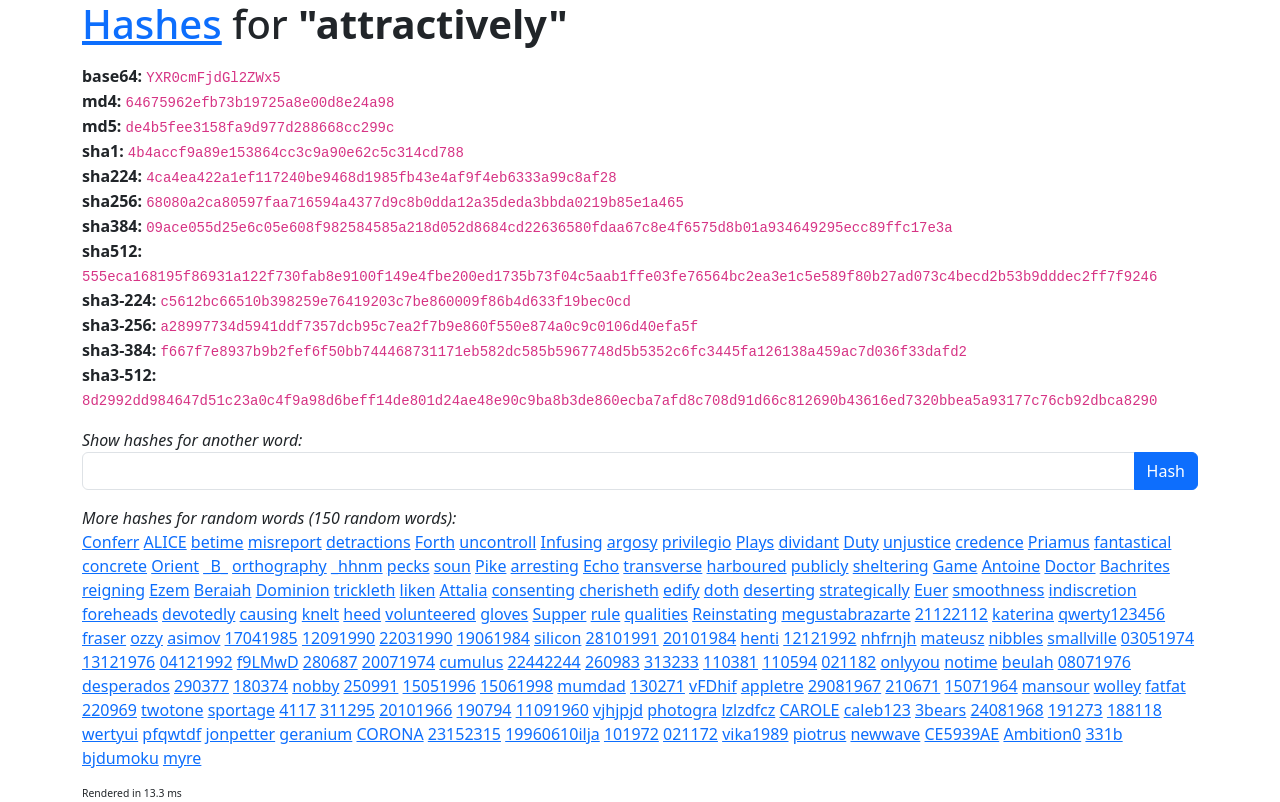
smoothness (999, 590)
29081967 (844, 686)
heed (362, 614)
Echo (601, 566)
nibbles (1016, 638)
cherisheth (619, 590)
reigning (113, 590)
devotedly (198, 614)
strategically (864, 590)
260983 (612, 662)
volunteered (430, 614)
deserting (779, 590)
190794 (484, 710)
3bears (940, 710)
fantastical (1132, 542)
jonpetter (240, 734)
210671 (912, 686)
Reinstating (734, 614)
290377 (201, 686)
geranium (315, 734)
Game (955, 566)
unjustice (917, 542)
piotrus (820, 734)
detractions (368, 542)
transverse (662, 566)
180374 (260, 686)
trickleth (365, 590)
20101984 (699, 638)
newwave (885, 734)
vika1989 (755, 734)
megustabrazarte (845, 614)
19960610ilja (552, 734)
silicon (557, 638)
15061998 (516, 686)
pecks (408, 566)
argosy (632, 542)
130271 (657, 686)
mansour (1056, 686)
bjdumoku (120, 758)
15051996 (439, 686)
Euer (931, 590)
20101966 (415, 710)
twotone (172, 710)
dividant (808, 542)
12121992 (819, 638)
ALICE (165, 542)
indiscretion (1093, 590)
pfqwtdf (171, 734)
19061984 (493, 638)
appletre (772, 686)
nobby (315, 686)
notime (970, 662)
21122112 (951, 614)
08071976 (1094, 662)
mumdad (591, 686)
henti (759, 638)
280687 (330, 662)
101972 (631, 734)
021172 (690, 734)
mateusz (953, 638)
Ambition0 (1042, 734)
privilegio (697, 542)
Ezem (169, 590)
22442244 (544, 662)
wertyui (110, 734)
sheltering (891, 566)
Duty (861, 542)
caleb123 (877, 710)
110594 (789, 662)
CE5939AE (962, 734)
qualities (656, 614)
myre (182, 758)
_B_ (215, 566)
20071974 (398, 662)
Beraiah (223, 590)
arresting (545, 566)
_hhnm (357, 566)
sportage (241, 710)
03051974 (1157, 638)
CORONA (390, 734)
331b (1103, 734)
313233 (671, 662)
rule (606, 614)
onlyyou (910, 662)
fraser (104, 638)
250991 (370, 686)
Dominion (293, 590)
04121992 (195, 662)
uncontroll (497, 542)
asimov (193, 638)
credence (989, 542)
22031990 (415, 638)
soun (452, 566)
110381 (730, 662)
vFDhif (713, 686)
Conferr (110, 542)
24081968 (1006, 710)
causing (269, 614)
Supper (559, 614)
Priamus (1059, 542)
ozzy (146, 638)
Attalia (463, 590)
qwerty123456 (1111, 614)
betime (217, 542)
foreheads (120, 614)
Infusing (571, 542)
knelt (320, 614)
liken (418, 590)
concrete (114, 566)
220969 (109, 710)
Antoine (1011, 566)
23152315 (464, 734)
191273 (1075, 710)
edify (681, 590)
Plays (755, 542)
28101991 (622, 638)
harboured (747, 566)
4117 (297, 710)
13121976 (118, 662)
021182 (848, 662)
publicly (820, 566)
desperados (126, 686)
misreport (285, 542)
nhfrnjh (889, 638)
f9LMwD (268, 662)
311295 (347, 710)
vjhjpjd (618, 710)
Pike (490, 566)
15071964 (980, 686)
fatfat (1165, 686)
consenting (533, 590)
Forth (435, 542)
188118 (1134, 710)
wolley (1117, 686)
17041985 (261, 638)
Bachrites (1135, 566)
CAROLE (809, 710)
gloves (504, 614)
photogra (682, 710)
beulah (1028, 662)
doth (721, 590)
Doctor (1069, 566)
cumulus (471, 662)
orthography (279, 566)
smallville (1081, 638)
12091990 (338, 638)
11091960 (552, 710)
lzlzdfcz (748, 710)
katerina (1023, 614)
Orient (175, 566)
